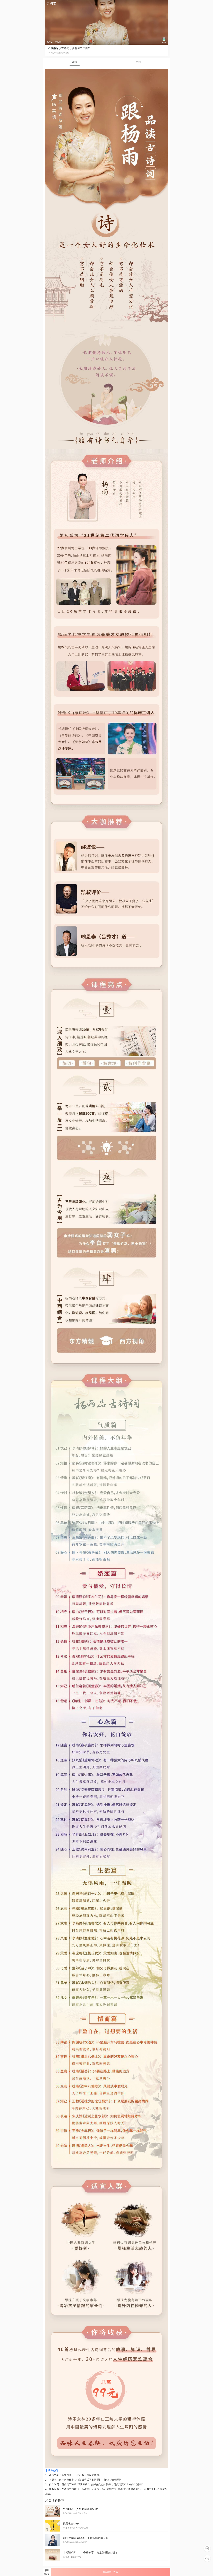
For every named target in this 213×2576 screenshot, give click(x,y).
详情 (74, 61)
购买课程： (110, 2571)
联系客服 (207, 2548)
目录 (138, 61)
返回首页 (207, 2558)
